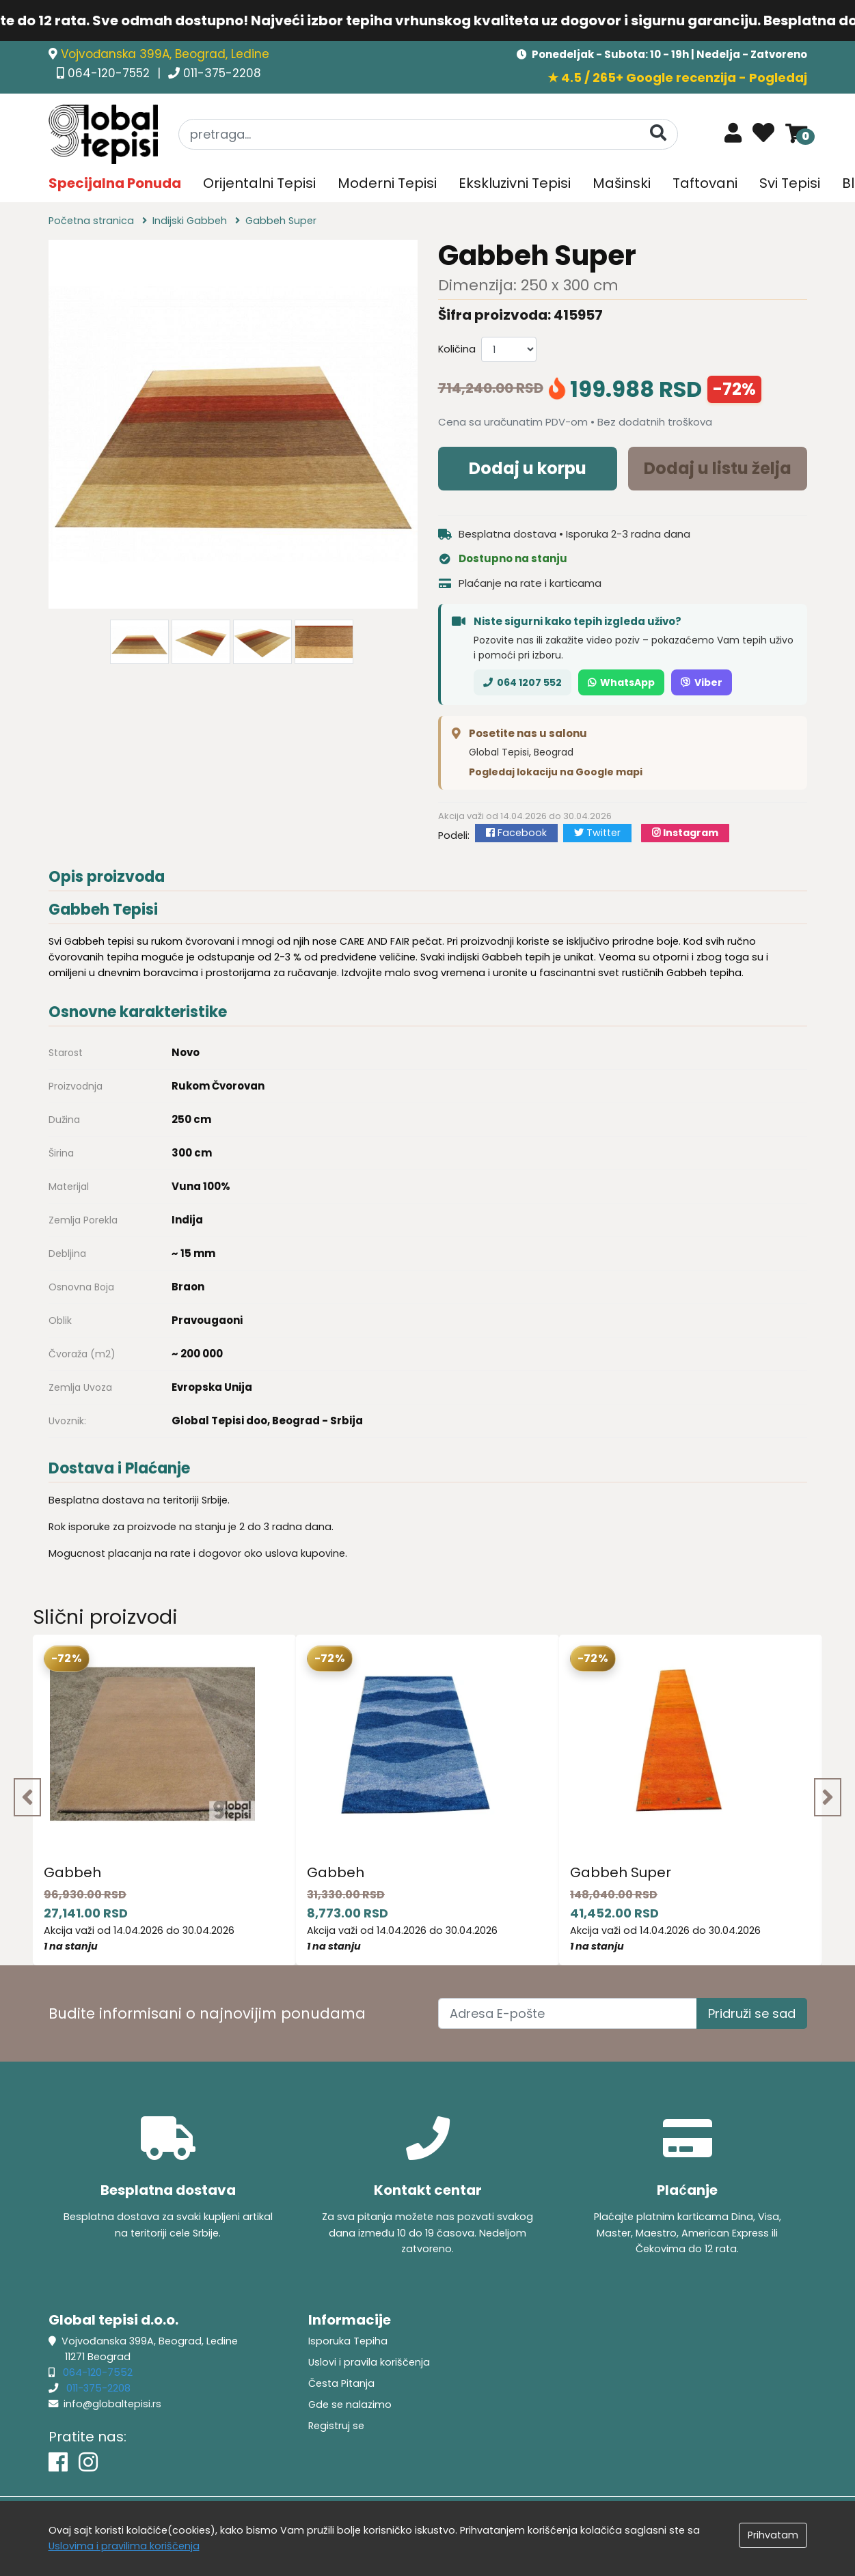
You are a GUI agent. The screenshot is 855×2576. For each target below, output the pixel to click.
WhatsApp (621, 682)
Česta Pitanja (341, 2383)
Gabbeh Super (620, 1872)
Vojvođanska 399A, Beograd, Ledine (165, 54)
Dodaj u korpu (527, 468)
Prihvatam (773, 2535)
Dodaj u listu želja (717, 468)
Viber (701, 682)
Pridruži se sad (752, 2013)
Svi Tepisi (789, 183)
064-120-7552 (110, 73)
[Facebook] (58, 2462)
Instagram (685, 833)
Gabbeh (72, 1872)
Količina (457, 349)
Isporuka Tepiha (348, 2341)
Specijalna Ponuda (115, 183)
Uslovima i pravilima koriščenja (124, 2546)
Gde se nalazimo (350, 2404)
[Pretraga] (658, 133)
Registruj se (336, 2426)
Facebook (516, 833)
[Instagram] (88, 2462)
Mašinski (622, 183)
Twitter (597, 833)
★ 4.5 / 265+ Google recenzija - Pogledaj (677, 77)
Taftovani (705, 183)
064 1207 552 (522, 682)
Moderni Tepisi (387, 183)
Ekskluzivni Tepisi (515, 183)
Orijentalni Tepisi (259, 183)
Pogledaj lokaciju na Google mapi (555, 772)
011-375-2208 (222, 73)
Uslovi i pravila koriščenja (369, 2362)
